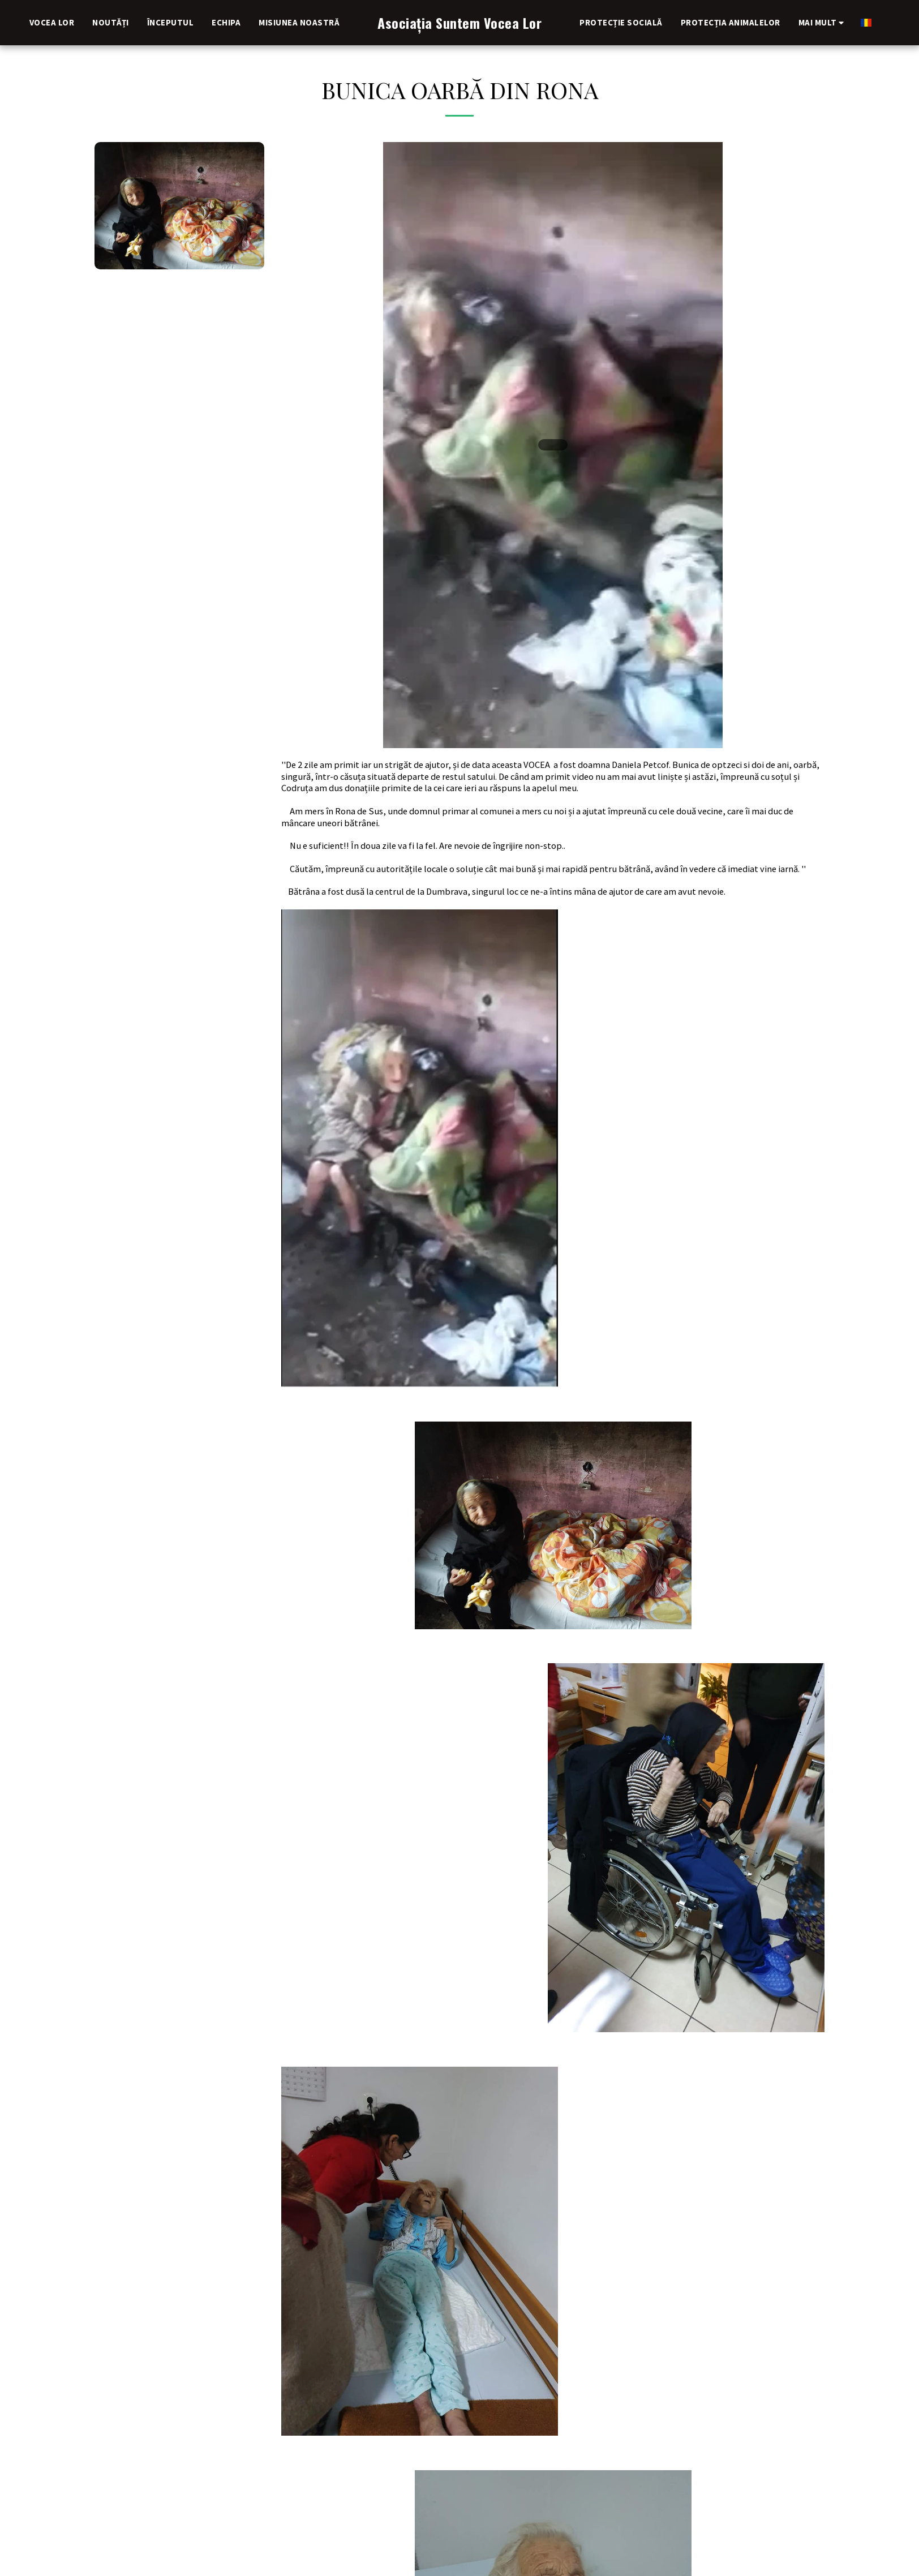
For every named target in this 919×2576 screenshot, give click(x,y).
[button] (858, 22)
